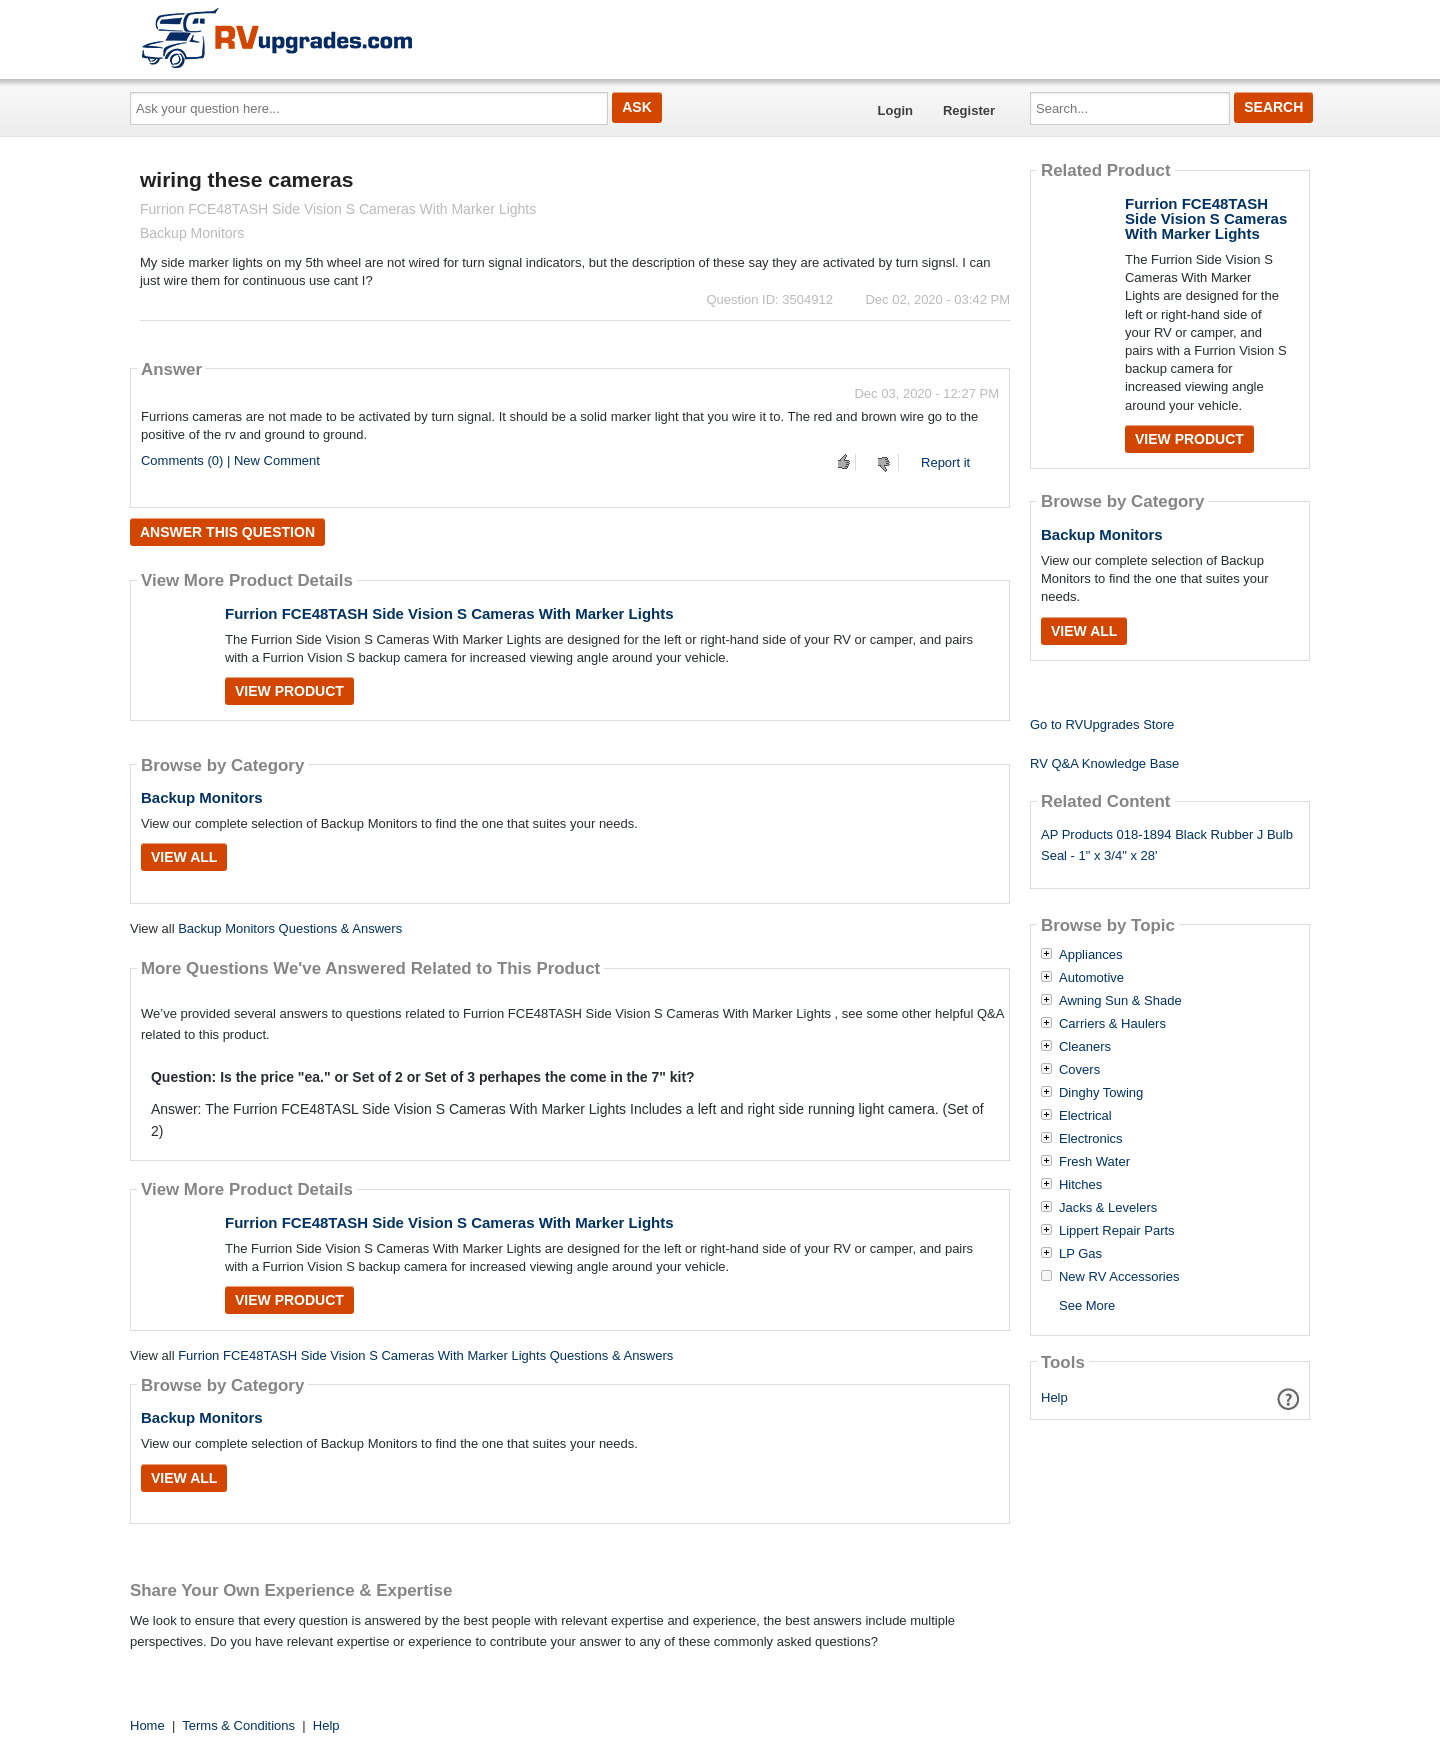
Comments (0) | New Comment (230, 460)
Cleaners (1085, 1047)
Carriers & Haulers (1112, 1024)
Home (147, 1725)
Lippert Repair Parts (1117, 1231)
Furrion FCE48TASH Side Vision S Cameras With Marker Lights (449, 613)
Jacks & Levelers (1108, 1208)
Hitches (1080, 1185)
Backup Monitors (202, 797)
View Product (289, 691)
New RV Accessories (1119, 1277)
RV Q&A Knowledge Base (1104, 763)
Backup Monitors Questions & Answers (290, 928)
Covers (1079, 1070)
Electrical (1085, 1116)
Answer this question (227, 532)
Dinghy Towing (1101, 1093)
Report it (945, 462)
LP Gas (1080, 1254)
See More (1087, 1305)
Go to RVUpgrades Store (1102, 724)
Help (1054, 1397)
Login (895, 110)
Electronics (1091, 1139)
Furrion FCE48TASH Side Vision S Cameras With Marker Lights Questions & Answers (425, 1355)
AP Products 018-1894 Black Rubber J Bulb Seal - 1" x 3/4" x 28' (1167, 845)
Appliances (1091, 955)
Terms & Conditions (238, 1725)
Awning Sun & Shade (1120, 1001)
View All (184, 857)
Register (969, 110)
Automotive (1091, 978)
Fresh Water (1094, 1162)
